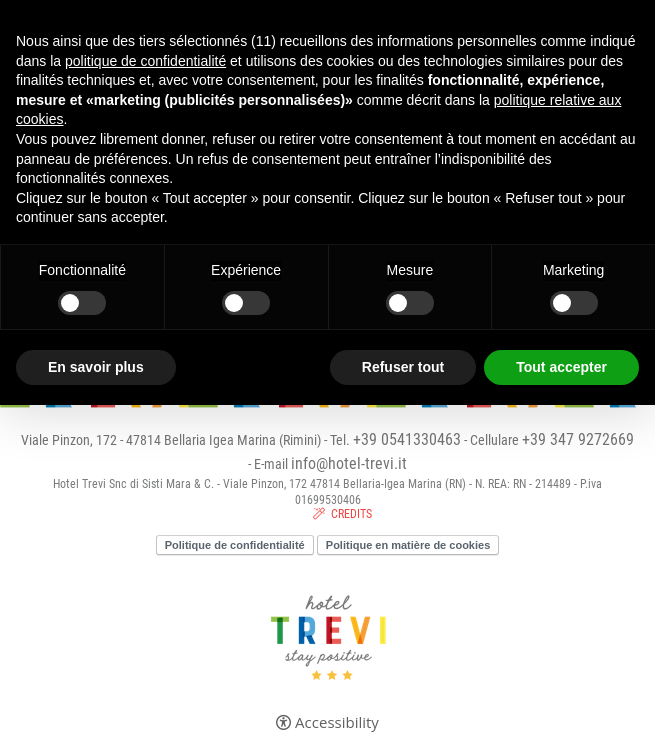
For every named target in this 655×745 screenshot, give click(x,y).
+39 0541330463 (407, 439)
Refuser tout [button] (403, 367)
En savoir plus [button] (96, 367)
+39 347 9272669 (578, 439)
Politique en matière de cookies (408, 545)
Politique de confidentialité (235, 545)
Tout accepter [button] (561, 367)
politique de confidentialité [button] (145, 61)
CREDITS (351, 514)
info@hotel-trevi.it (349, 463)
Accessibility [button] (337, 722)
